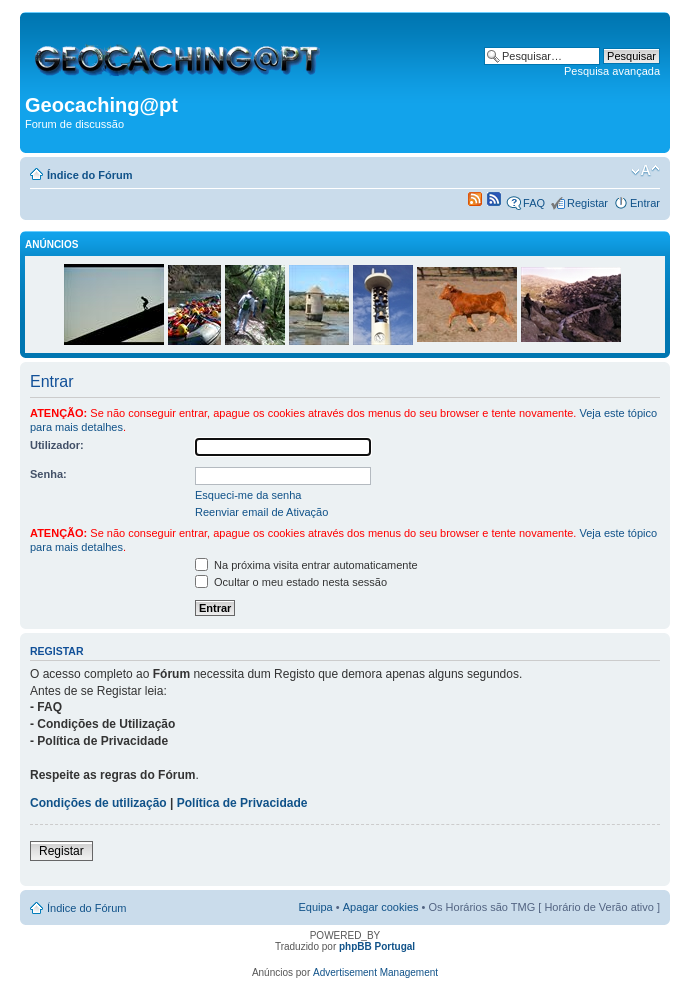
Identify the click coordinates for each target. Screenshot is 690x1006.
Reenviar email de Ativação (261, 512)
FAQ (534, 203)
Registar (587, 203)
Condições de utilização (98, 803)
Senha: (48, 474)
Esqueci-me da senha (248, 495)
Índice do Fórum (90, 175)
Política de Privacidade (242, 803)
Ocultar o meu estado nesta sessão (291, 582)
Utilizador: (57, 445)
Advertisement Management (375, 972)
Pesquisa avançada (612, 71)
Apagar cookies (381, 907)
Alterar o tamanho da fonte (645, 171)
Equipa (315, 907)
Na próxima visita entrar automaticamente (306, 565)
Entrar (645, 203)
